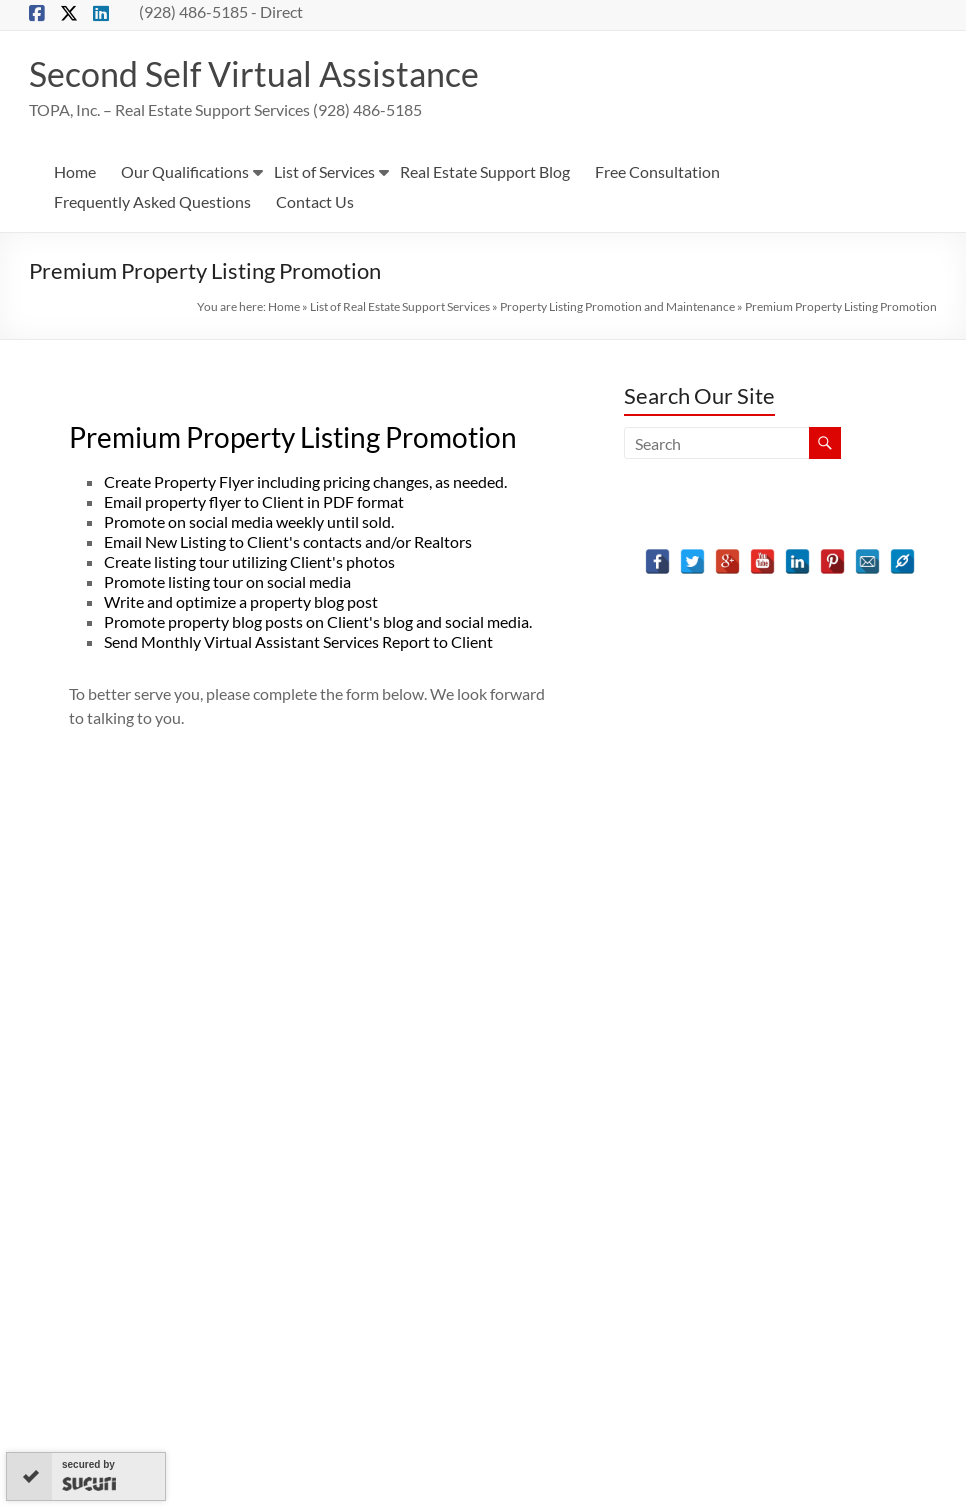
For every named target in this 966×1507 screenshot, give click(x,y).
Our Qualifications (185, 172)
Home (75, 172)
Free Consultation (657, 172)
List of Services (324, 172)
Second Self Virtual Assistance (264, 74)
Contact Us (315, 202)
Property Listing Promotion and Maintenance (617, 307)
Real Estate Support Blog (485, 172)
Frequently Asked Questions (152, 202)
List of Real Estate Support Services (400, 307)
